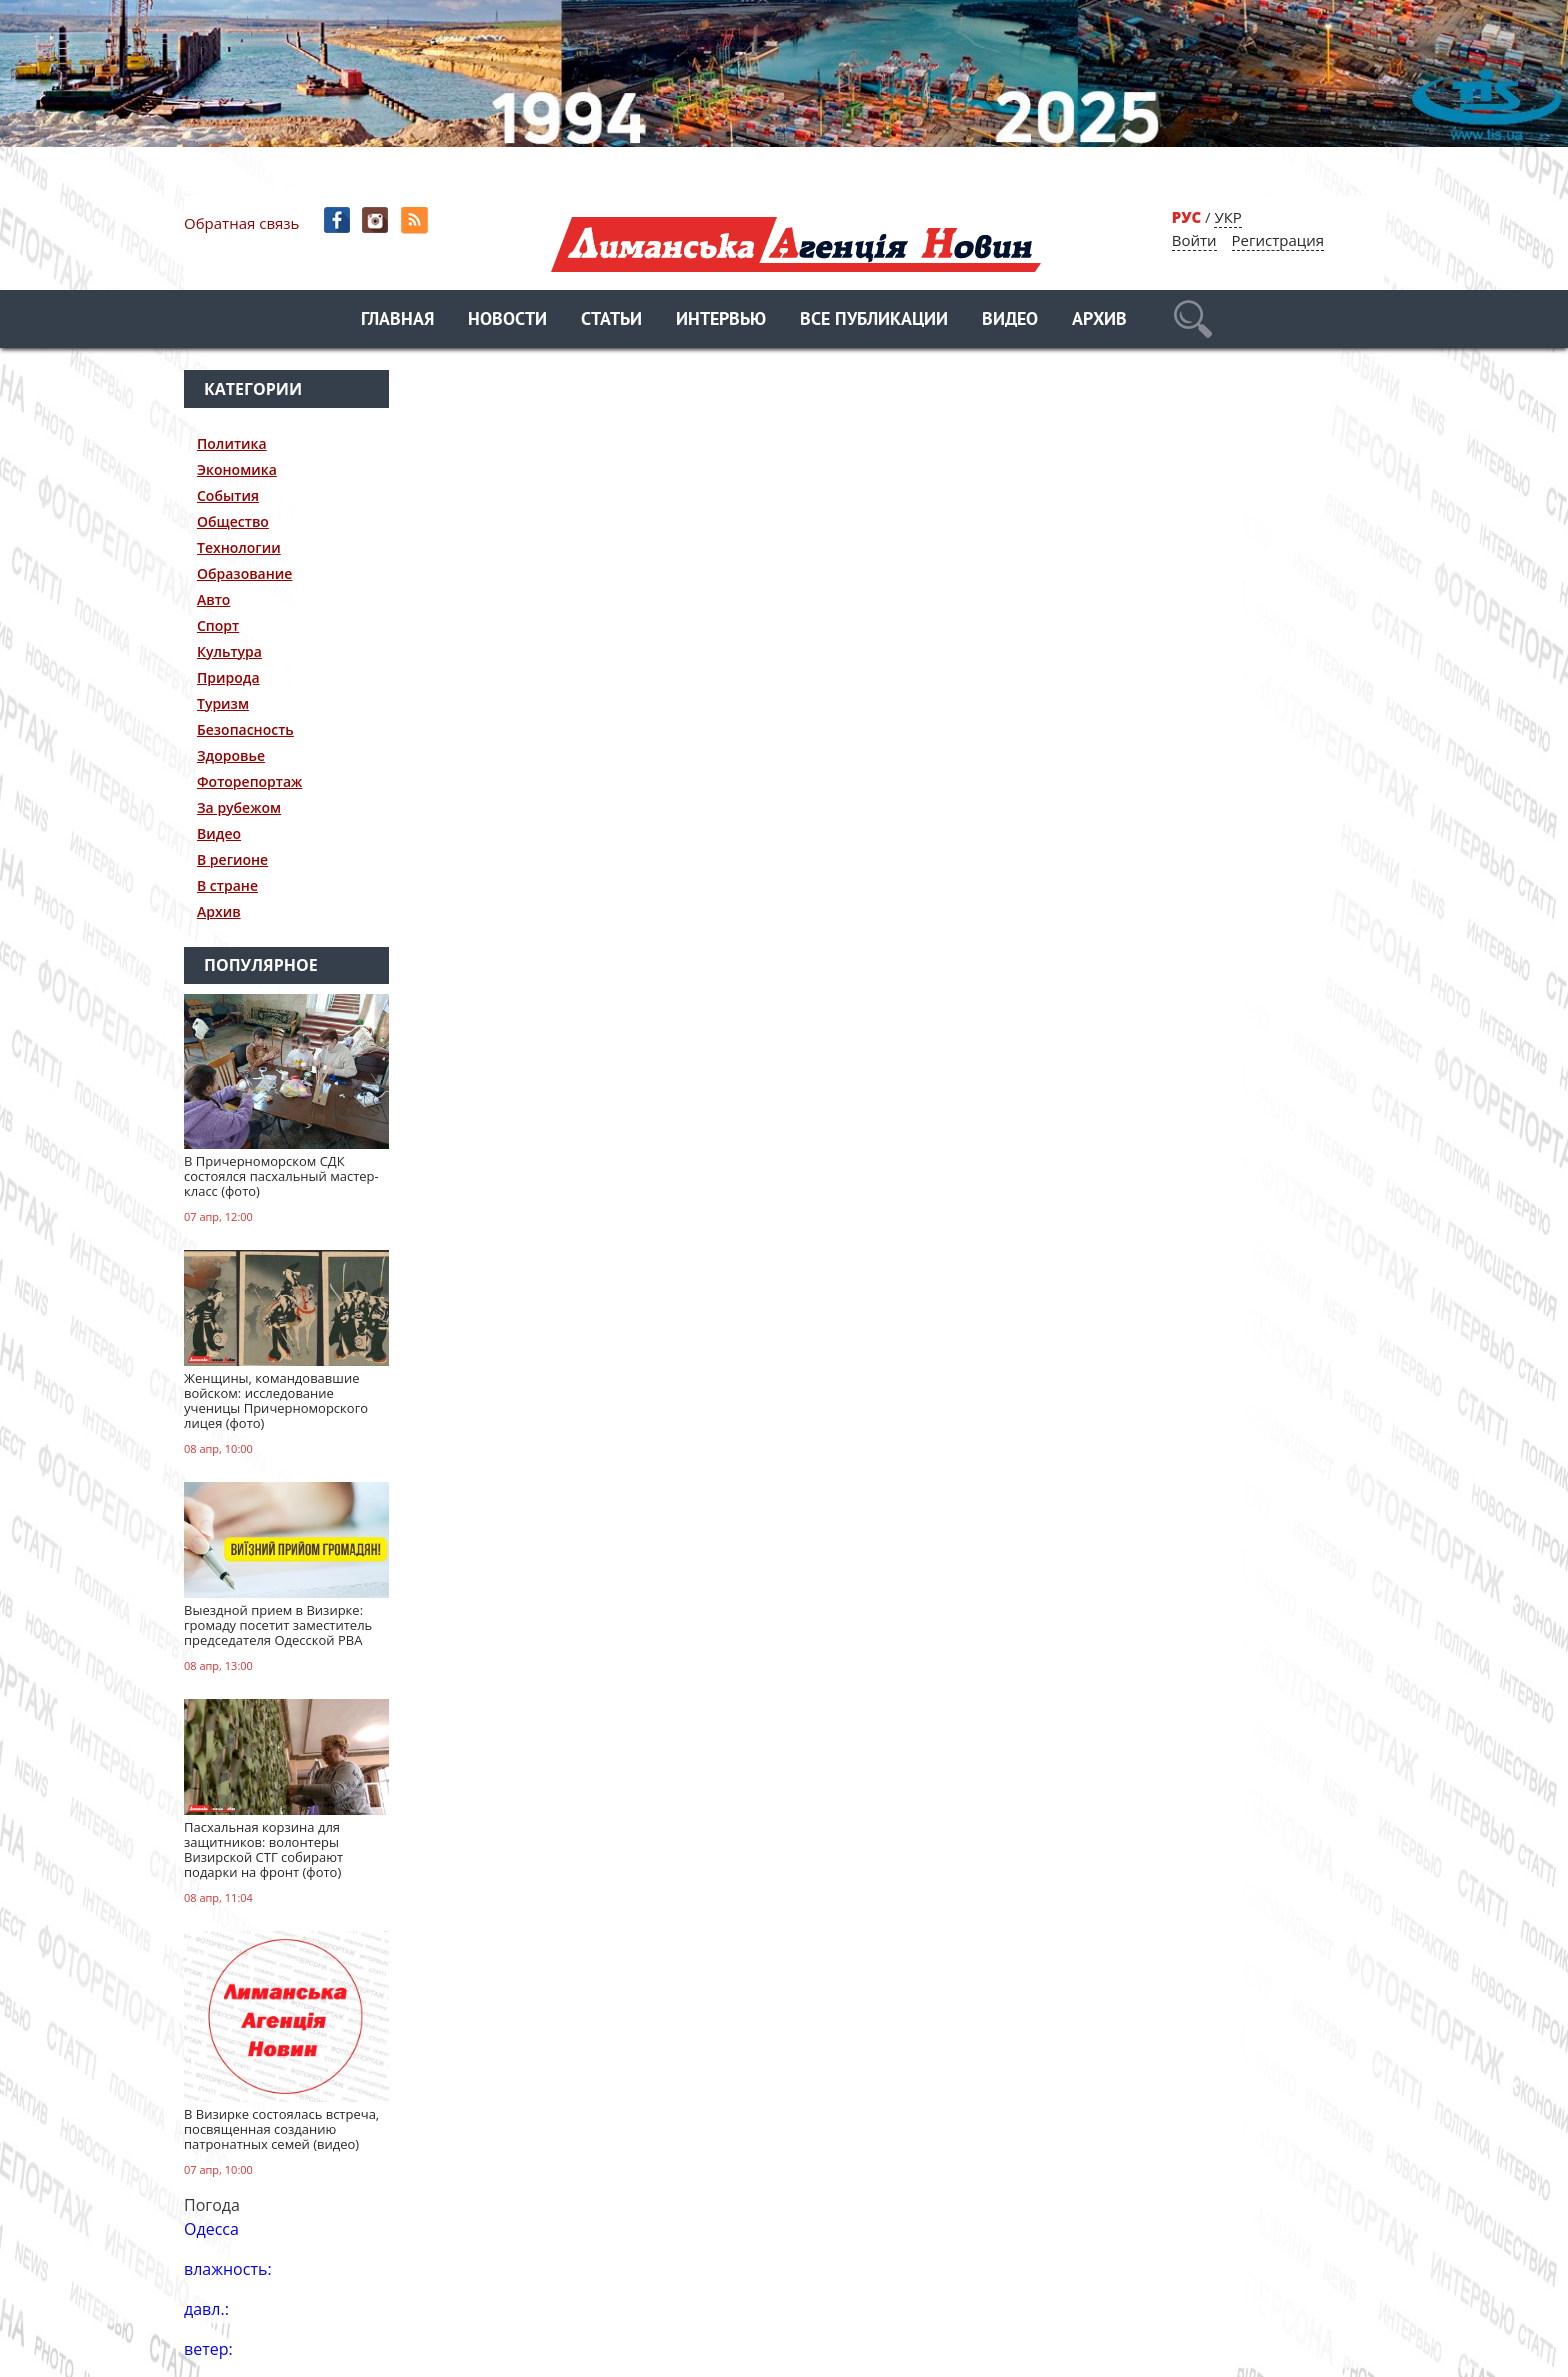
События (228, 495)
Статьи (611, 320)
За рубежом (239, 807)
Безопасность (245, 729)
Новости (507, 320)
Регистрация (1278, 240)
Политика (232, 443)
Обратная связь (241, 223)
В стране (227, 885)
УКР (1227, 217)
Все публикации (874, 320)
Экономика (237, 469)
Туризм (223, 703)
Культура (229, 651)
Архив (1099, 320)
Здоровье (231, 755)
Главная (397, 320)
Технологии (239, 547)
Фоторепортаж (249, 781)
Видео (1010, 320)
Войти (1194, 240)
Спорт (218, 625)
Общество (233, 521)
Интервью (721, 320)
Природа (228, 677)
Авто (213, 599)
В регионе (232, 859)
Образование (244, 573)
